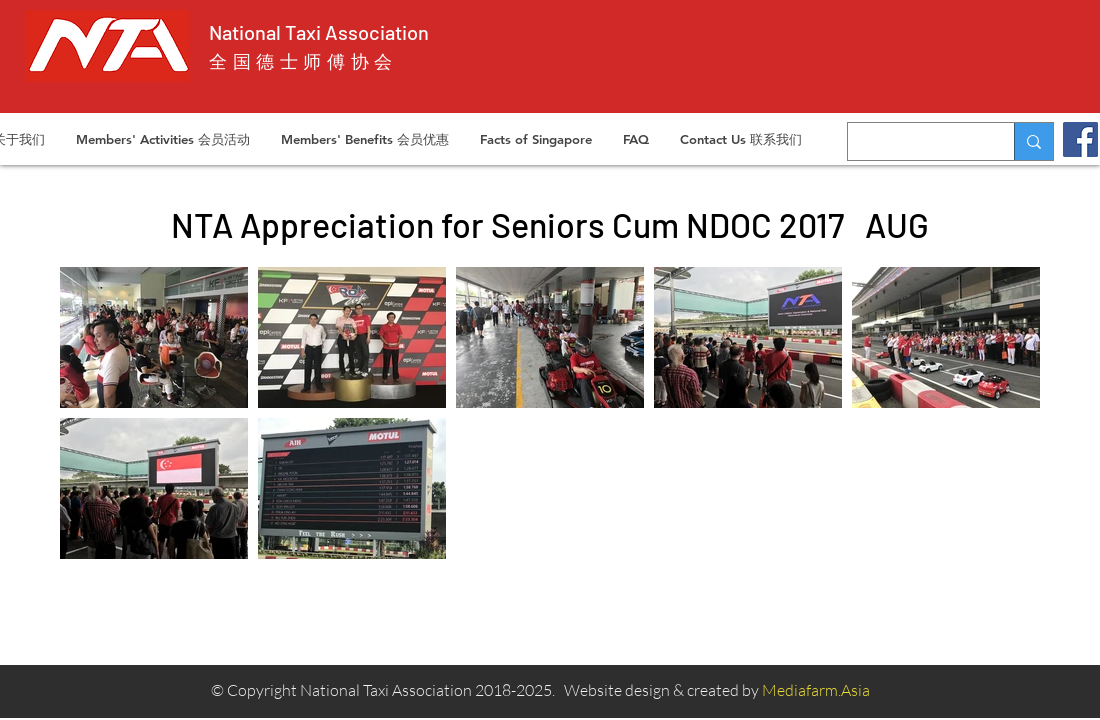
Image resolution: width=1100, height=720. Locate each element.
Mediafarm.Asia (816, 690)
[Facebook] (1080, 139)
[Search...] (916, 141)
